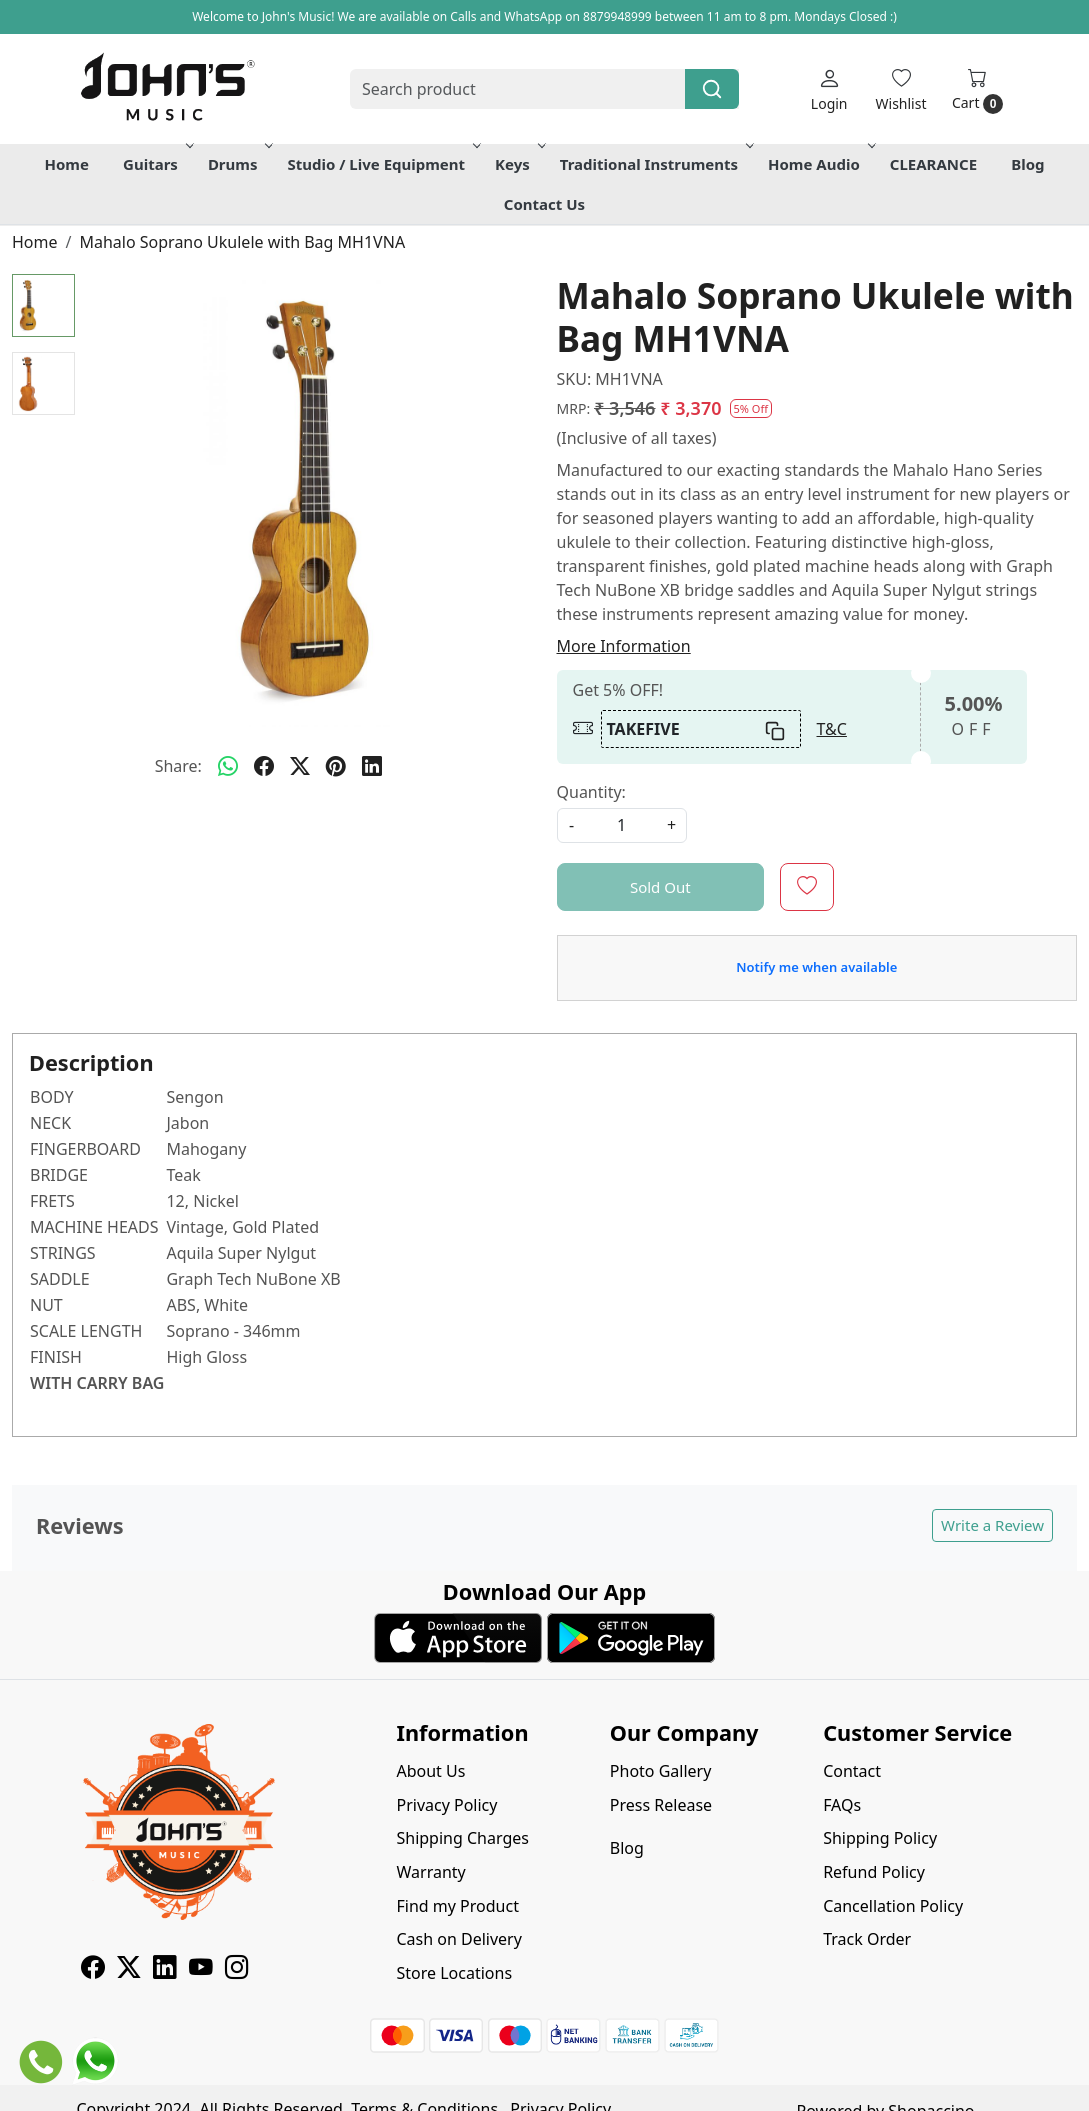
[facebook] (264, 766)
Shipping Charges (462, 1838)
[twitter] (300, 766)
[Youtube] (201, 1970)
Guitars (156, 164)
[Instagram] (237, 1970)
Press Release (661, 1805)
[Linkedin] (165, 1970)
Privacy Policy (446, 1805)
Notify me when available (816, 967)
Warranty (430, 1872)
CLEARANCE (933, 164)
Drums (239, 164)
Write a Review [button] (992, 1525)
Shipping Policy (880, 1838)
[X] (129, 1970)
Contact (852, 1771)
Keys (518, 164)
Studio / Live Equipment (382, 164)
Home (66, 164)
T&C (832, 729)
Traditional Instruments (655, 164)
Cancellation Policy (893, 1906)
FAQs (842, 1805)
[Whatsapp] (228, 766)
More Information (624, 646)
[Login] (829, 89)
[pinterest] (336, 766)
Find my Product (457, 1906)
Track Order (867, 1939)
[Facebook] (93, 1970)
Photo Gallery (661, 1771)
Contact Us (544, 204)
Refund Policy (874, 1872)
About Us (430, 1771)
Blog (1027, 164)
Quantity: (591, 792)
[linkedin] (372, 766)
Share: (178, 766)
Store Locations (454, 1973)
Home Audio (820, 164)
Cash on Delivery (458, 1939)
